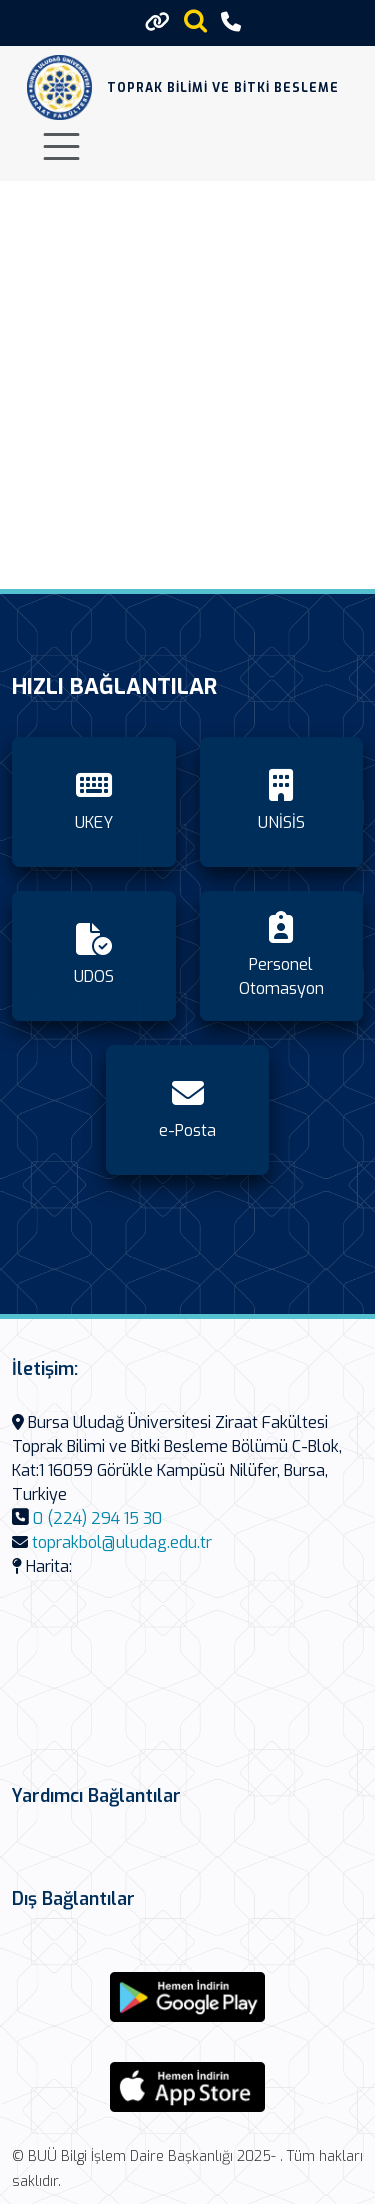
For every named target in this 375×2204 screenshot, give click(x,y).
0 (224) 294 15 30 (97, 1518)
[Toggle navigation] (61, 146)
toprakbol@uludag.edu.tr (122, 1542)
